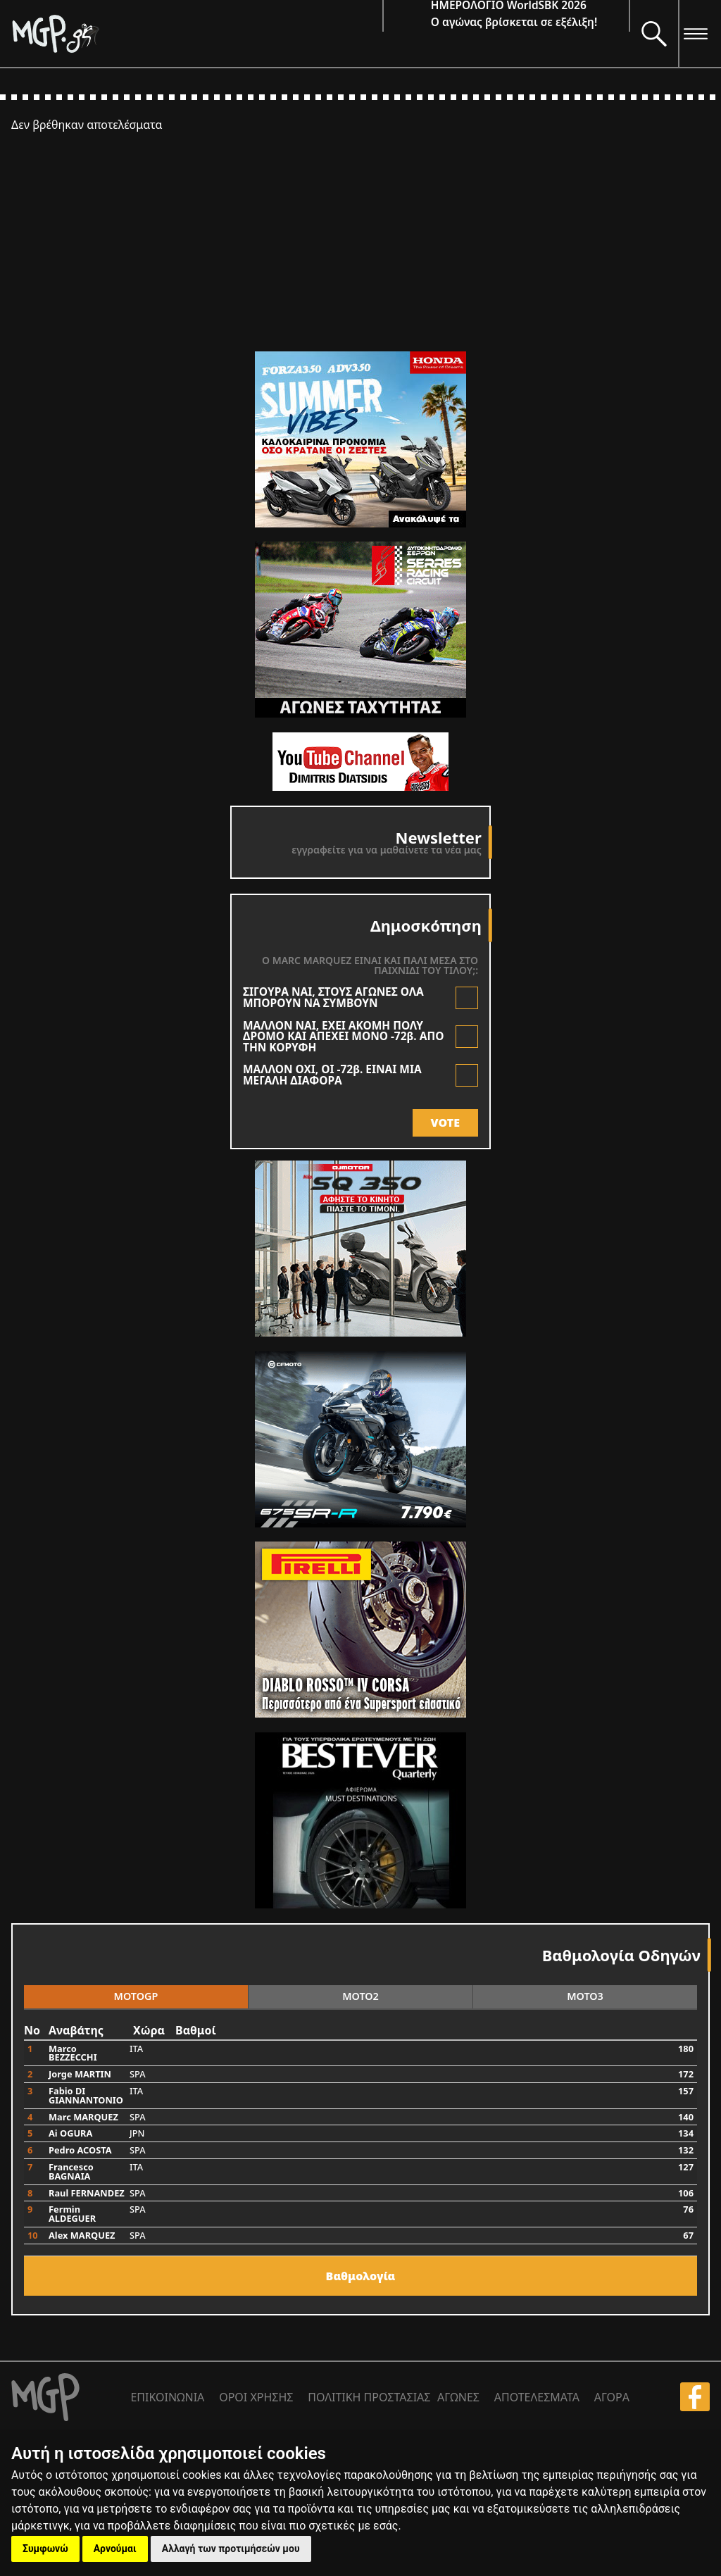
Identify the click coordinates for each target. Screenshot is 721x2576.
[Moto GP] (196, 33)
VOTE (445, 1122)
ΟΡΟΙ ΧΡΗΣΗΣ (256, 2397)
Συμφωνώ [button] (45, 2548)
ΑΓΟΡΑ (611, 2397)
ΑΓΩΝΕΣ (458, 2397)
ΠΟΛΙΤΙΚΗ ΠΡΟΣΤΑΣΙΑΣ (369, 2397)
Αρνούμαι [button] (115, 2548)
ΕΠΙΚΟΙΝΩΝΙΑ (167, 2397)
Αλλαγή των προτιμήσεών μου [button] (231, 2548)
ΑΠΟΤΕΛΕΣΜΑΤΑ (536, 2397)
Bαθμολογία (361, 2276)
